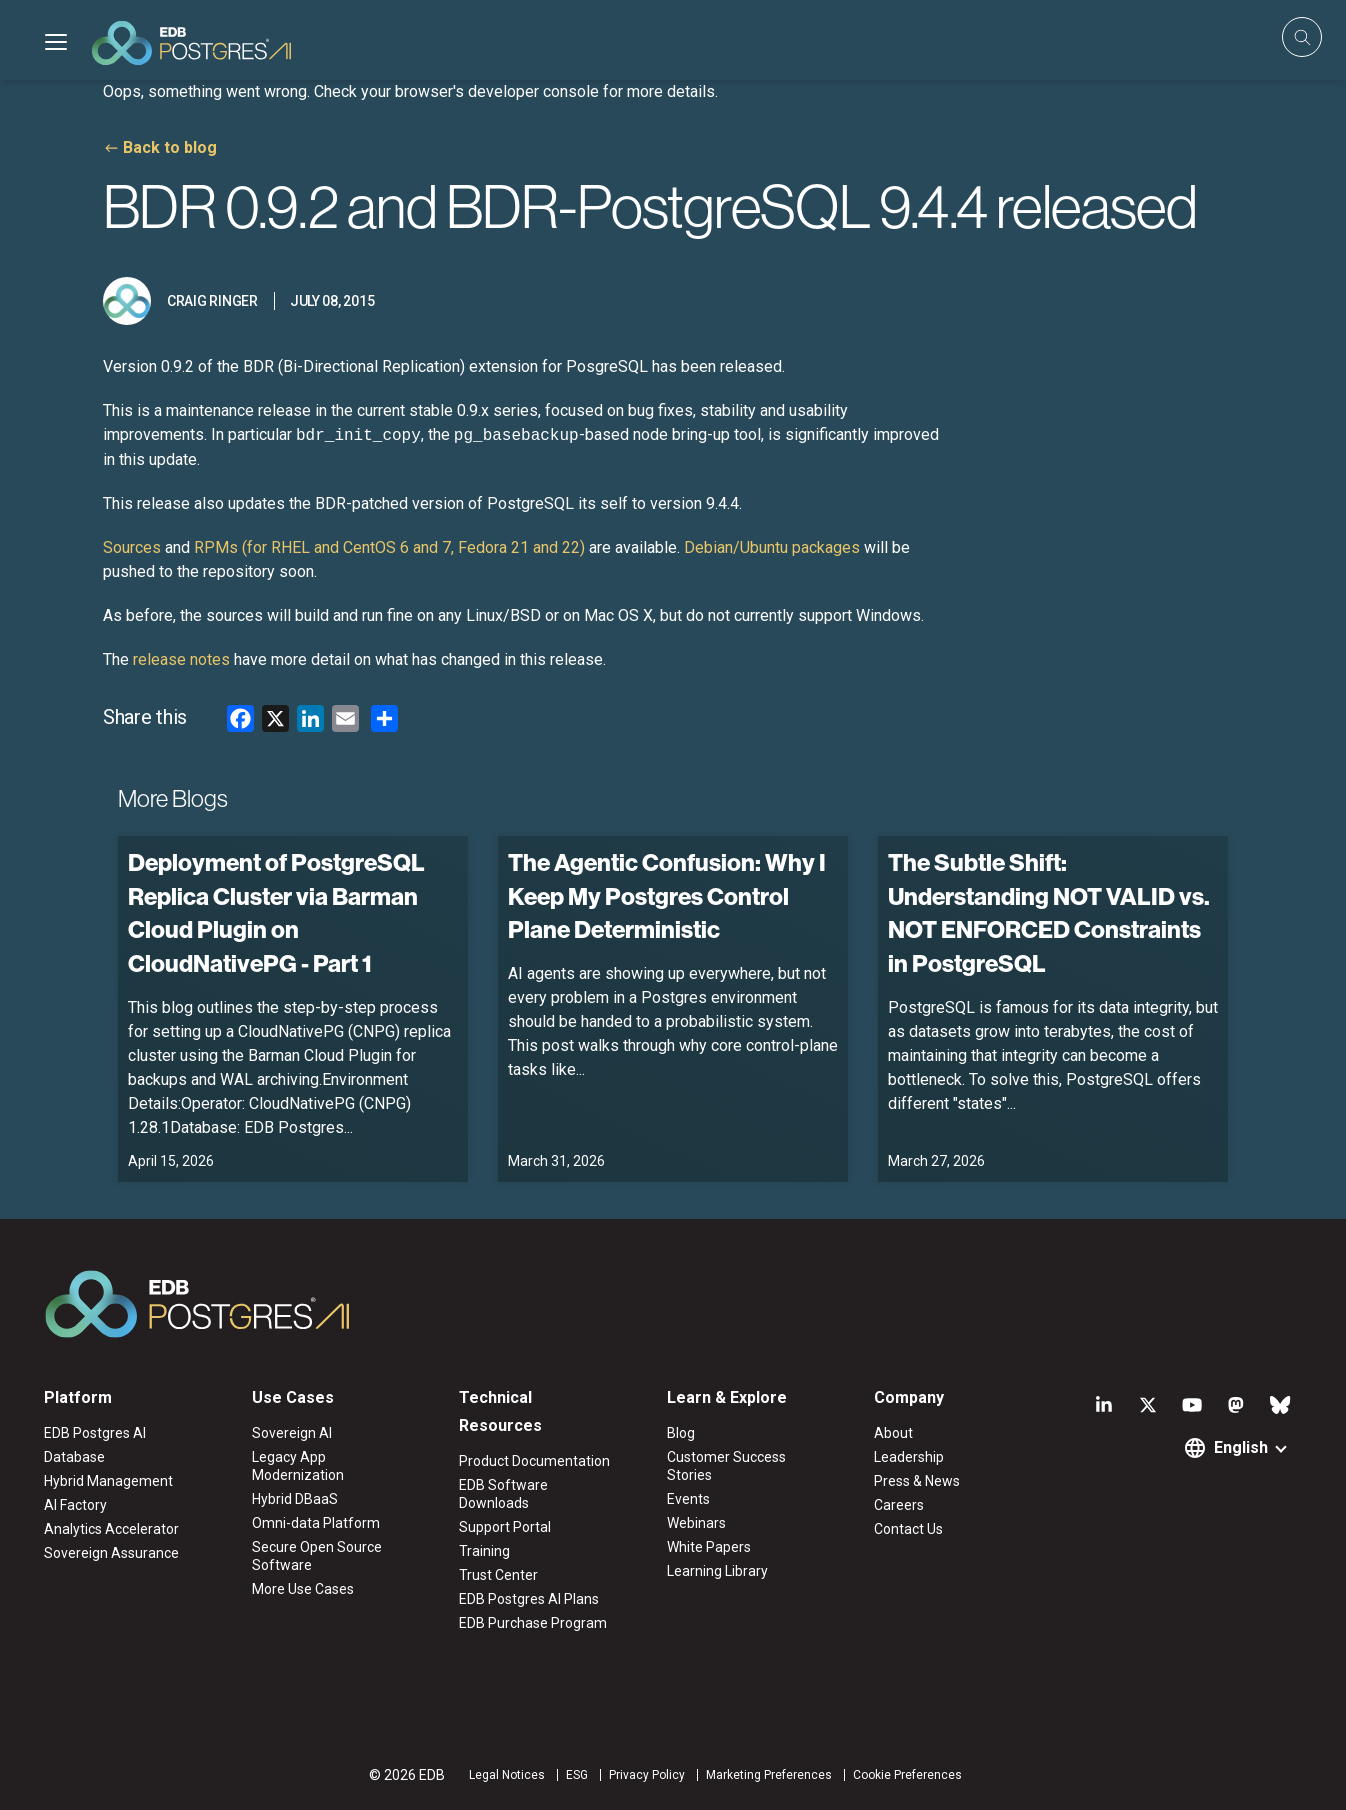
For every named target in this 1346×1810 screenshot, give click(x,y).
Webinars (696, 1523)
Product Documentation (534, 1461)
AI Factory (75, 1505)
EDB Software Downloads (503, 1494)
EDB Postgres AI (95, 1433)
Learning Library (717, 1571)
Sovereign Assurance (111, 1553)
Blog (681, 1433)
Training (484, 1551)
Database (74, 1457)
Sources (132, 547)
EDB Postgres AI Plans (529, 1599)
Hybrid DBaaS (295, 1499)
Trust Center (498, 1575)
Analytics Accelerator (111, 1529)
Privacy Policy (647, 1775)
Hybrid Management (108, 1481)
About (893, 1433)
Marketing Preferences (769, 1775)
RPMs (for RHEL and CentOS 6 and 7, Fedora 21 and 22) (389, 547)
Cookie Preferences (907, 1775)
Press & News (917, 1481)
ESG (577, 1775)
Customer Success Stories (726, 1466)
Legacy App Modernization (298, 1466)
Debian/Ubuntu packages (772, 547)
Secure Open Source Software (317, 1556)
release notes (181, 659)
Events (688, 1499)
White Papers (709, 1547)
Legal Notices (507, 1775)
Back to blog (170, 147)
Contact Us (908, 1529)
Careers (899, 1505)
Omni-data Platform (316, 1523)
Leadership (909, 1457)
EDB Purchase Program (533, 1623)
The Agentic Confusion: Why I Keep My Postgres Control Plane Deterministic (667, 895)
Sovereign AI (292, 1433)
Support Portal (505, 1527)
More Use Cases (303, 1589)
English (1241, 1447)
